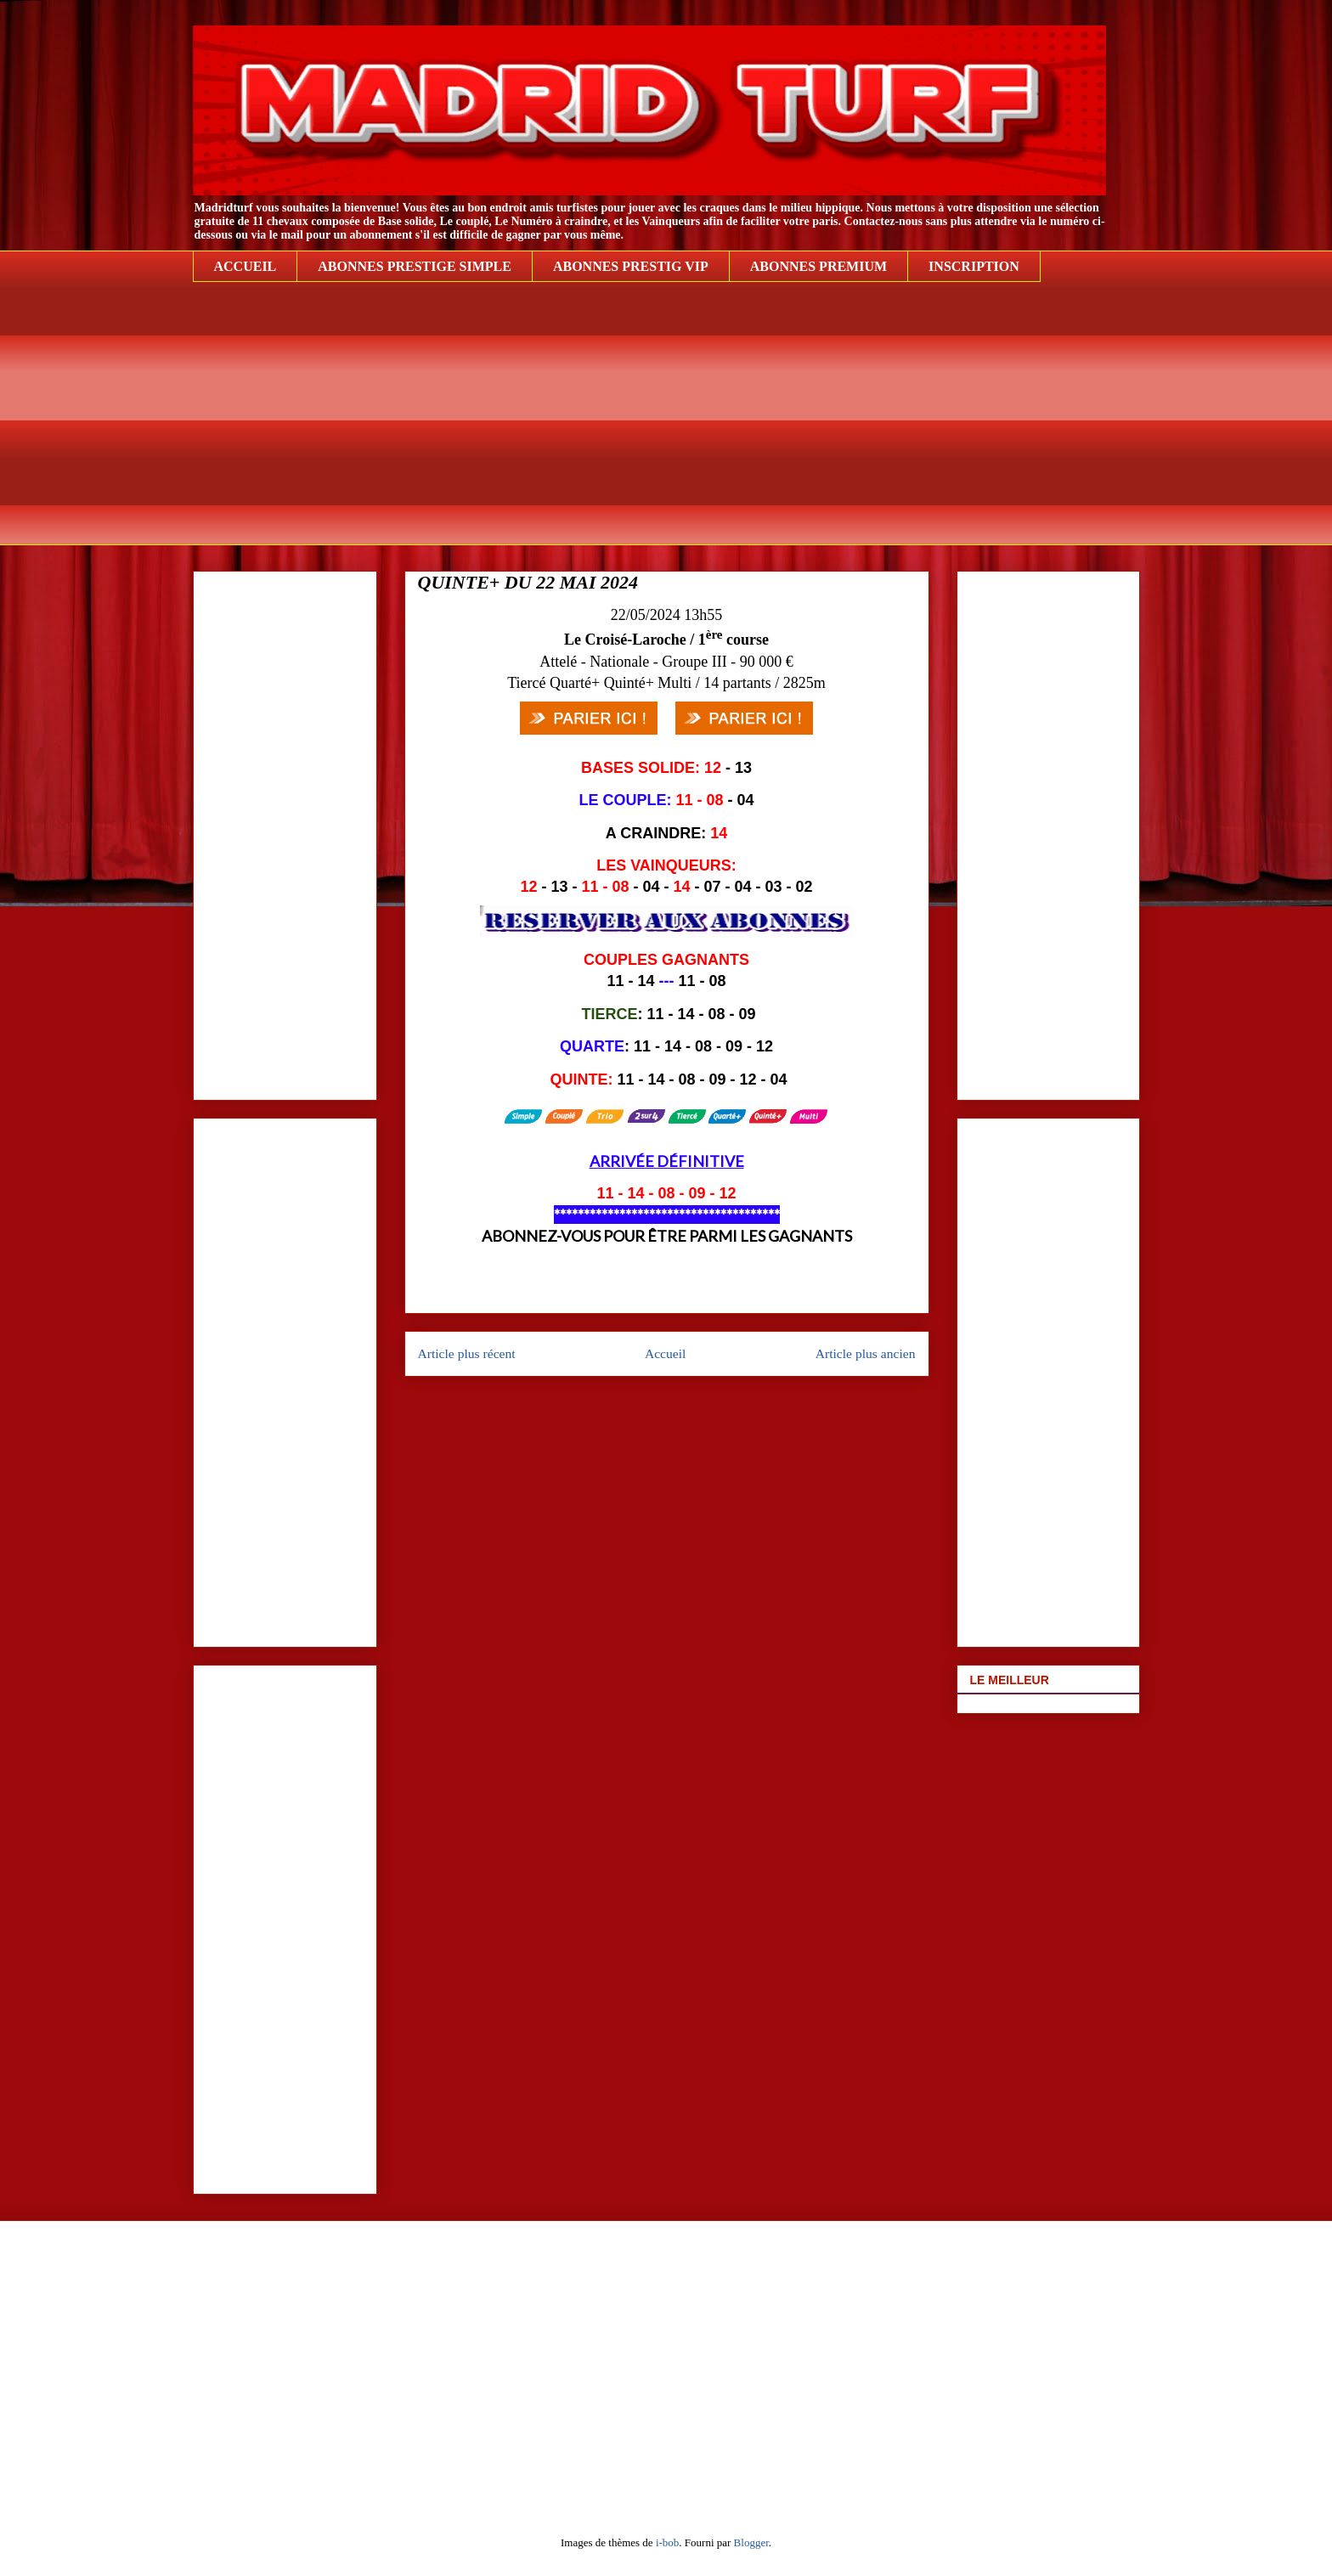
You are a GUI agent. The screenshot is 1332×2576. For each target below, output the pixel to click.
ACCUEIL (245, 266)
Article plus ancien (866, 1353)
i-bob (667, 2542)
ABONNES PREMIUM (818, 266)
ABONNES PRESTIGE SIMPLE (414, 266)
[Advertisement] (666, 426)
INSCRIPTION (973, 266)
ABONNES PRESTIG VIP (630, 266)
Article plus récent (467, 1353)
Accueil (665, 1353)
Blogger (751, 2542)
